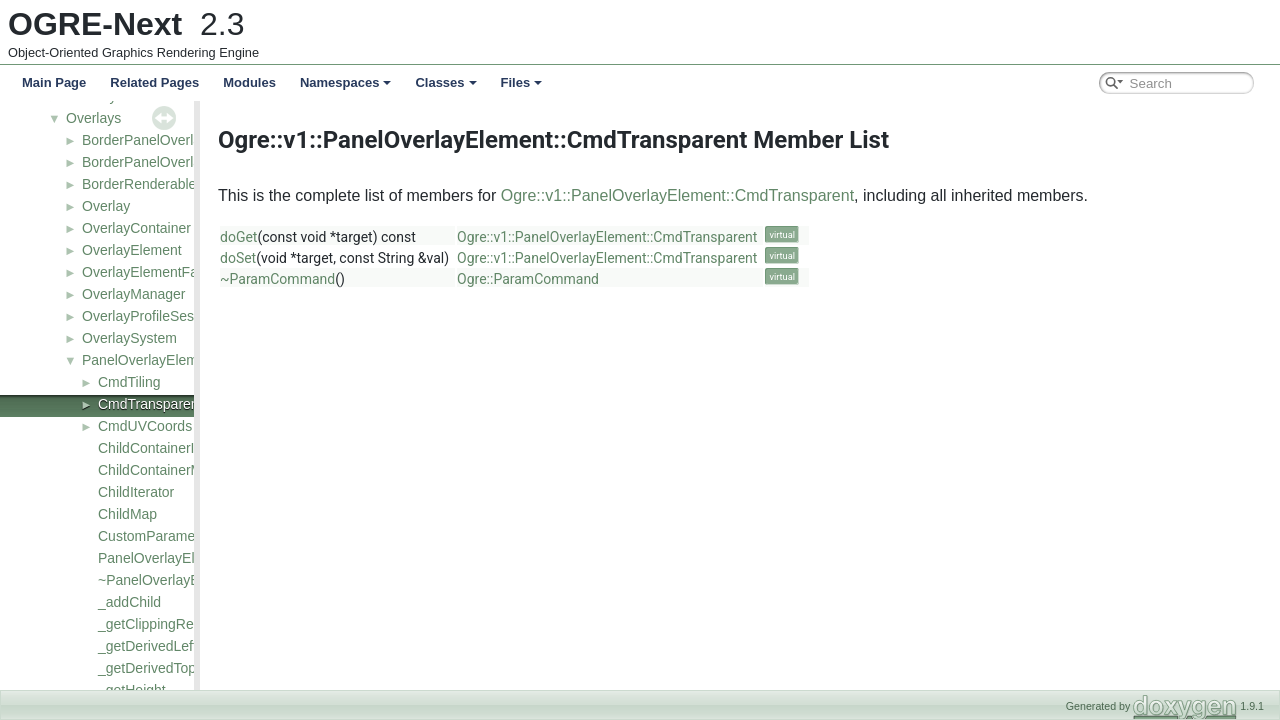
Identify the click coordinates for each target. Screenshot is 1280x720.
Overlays (93, 118)
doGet (352, 237)
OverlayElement (132, 250)
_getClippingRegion (159, 624)
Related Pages (154, 82)
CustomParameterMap (168, 536)
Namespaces (346, 82)
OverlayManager (134, 294)
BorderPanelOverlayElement (170, 140)
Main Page (54, 82)
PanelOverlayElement (149, 360)
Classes (445, 82)
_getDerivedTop (147, 668)
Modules (249, 82)
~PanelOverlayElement (170, 580)
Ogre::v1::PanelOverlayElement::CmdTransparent (791, 195)
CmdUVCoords (145, 426)
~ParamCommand (391, 279)
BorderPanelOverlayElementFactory (194, 162)
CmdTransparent (150, 404)
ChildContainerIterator (166, 448)
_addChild (129, 602)
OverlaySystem (129, 338)
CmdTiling (129, 382)
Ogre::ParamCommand (642, 279)
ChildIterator (136, 492)
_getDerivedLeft (147, 646)
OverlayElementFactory (155, 272)
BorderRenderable (139, 184)
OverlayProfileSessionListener (176, 316)
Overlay (106, 206)
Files (522, 82)
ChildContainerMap (158, 470)
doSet (352, 258)
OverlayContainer (136, 228)
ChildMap (127, 514)
